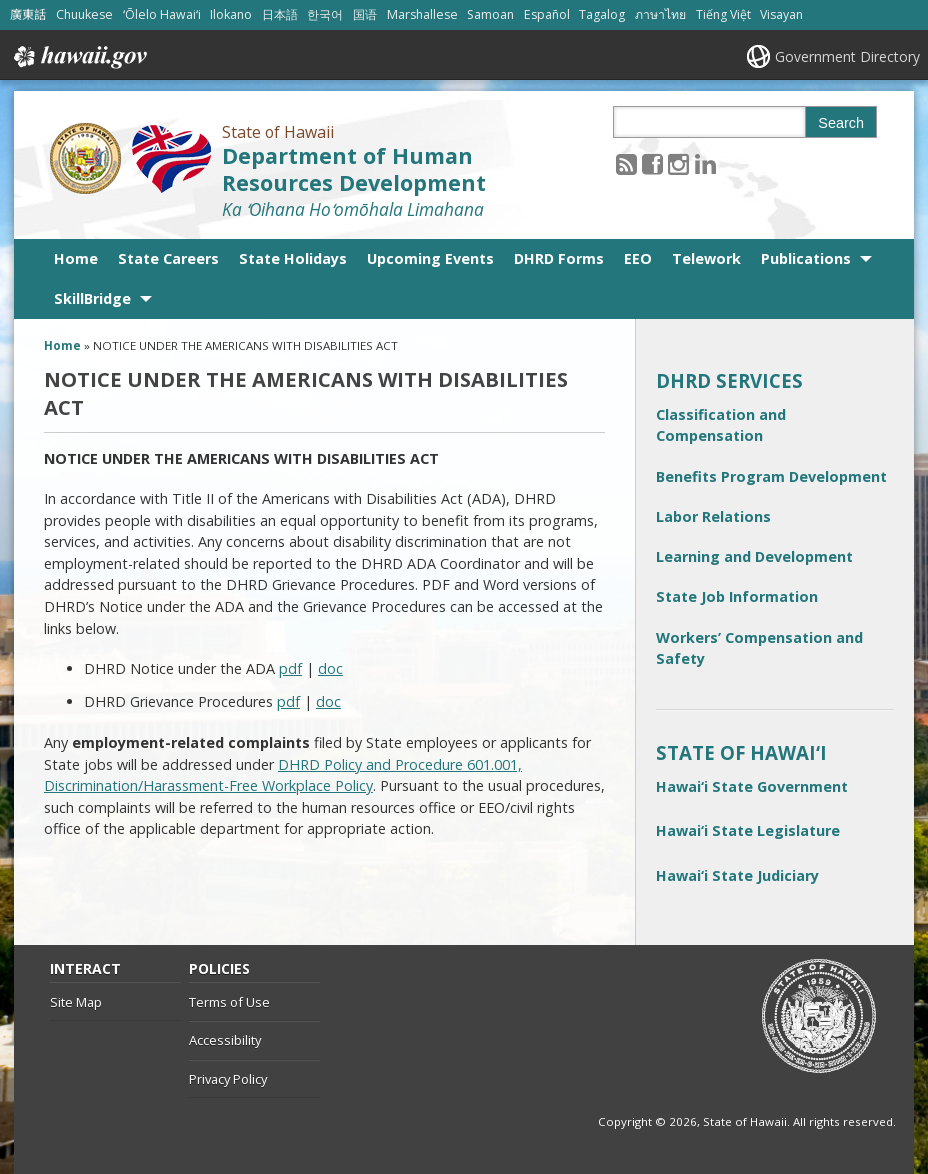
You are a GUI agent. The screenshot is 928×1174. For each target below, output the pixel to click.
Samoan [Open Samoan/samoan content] (490, 14)
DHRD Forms (559, 258)
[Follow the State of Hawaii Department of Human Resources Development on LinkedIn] (705, 163)
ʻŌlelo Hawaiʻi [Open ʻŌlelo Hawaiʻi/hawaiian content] (162, 14)
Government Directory (847, 56)
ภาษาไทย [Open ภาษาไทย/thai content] (660, 14)
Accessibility (225, 1040)
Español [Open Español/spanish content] (547, 14)
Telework (706, 258)
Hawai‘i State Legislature (748, 830)
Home (76, 258)
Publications (806, 258)
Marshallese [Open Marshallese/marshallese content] (422, 14)
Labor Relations (713, 516)
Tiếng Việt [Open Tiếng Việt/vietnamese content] (723, 14)
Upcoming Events (430, 258)
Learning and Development (754, 556)
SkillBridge (92, 298)
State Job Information (737, 596)
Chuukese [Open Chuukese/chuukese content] (84, 14)
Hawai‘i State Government (752, 786)
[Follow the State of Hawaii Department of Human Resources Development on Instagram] (678, 163)
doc (330, 668)
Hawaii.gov (78, 57)
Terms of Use (229, 1002)
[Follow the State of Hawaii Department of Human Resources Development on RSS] (626, 163)
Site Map (76, 1002)
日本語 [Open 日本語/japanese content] (280, 14)
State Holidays (293, 258)
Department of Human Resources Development (354, 169)
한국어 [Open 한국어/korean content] (325, 14)
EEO (638, 258)
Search (841, 123)
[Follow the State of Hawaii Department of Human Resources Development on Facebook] (652, 163)
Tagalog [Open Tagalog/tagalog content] (602, 14)
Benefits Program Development (771, 476)
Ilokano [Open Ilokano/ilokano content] (231, 14)
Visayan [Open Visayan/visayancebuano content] (781, 14)
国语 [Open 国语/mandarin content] (365, 14)
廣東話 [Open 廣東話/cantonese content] (28, 14)
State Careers (168, 258)
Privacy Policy (228, 1079)
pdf (290, 668)
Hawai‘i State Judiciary (737, 875)
